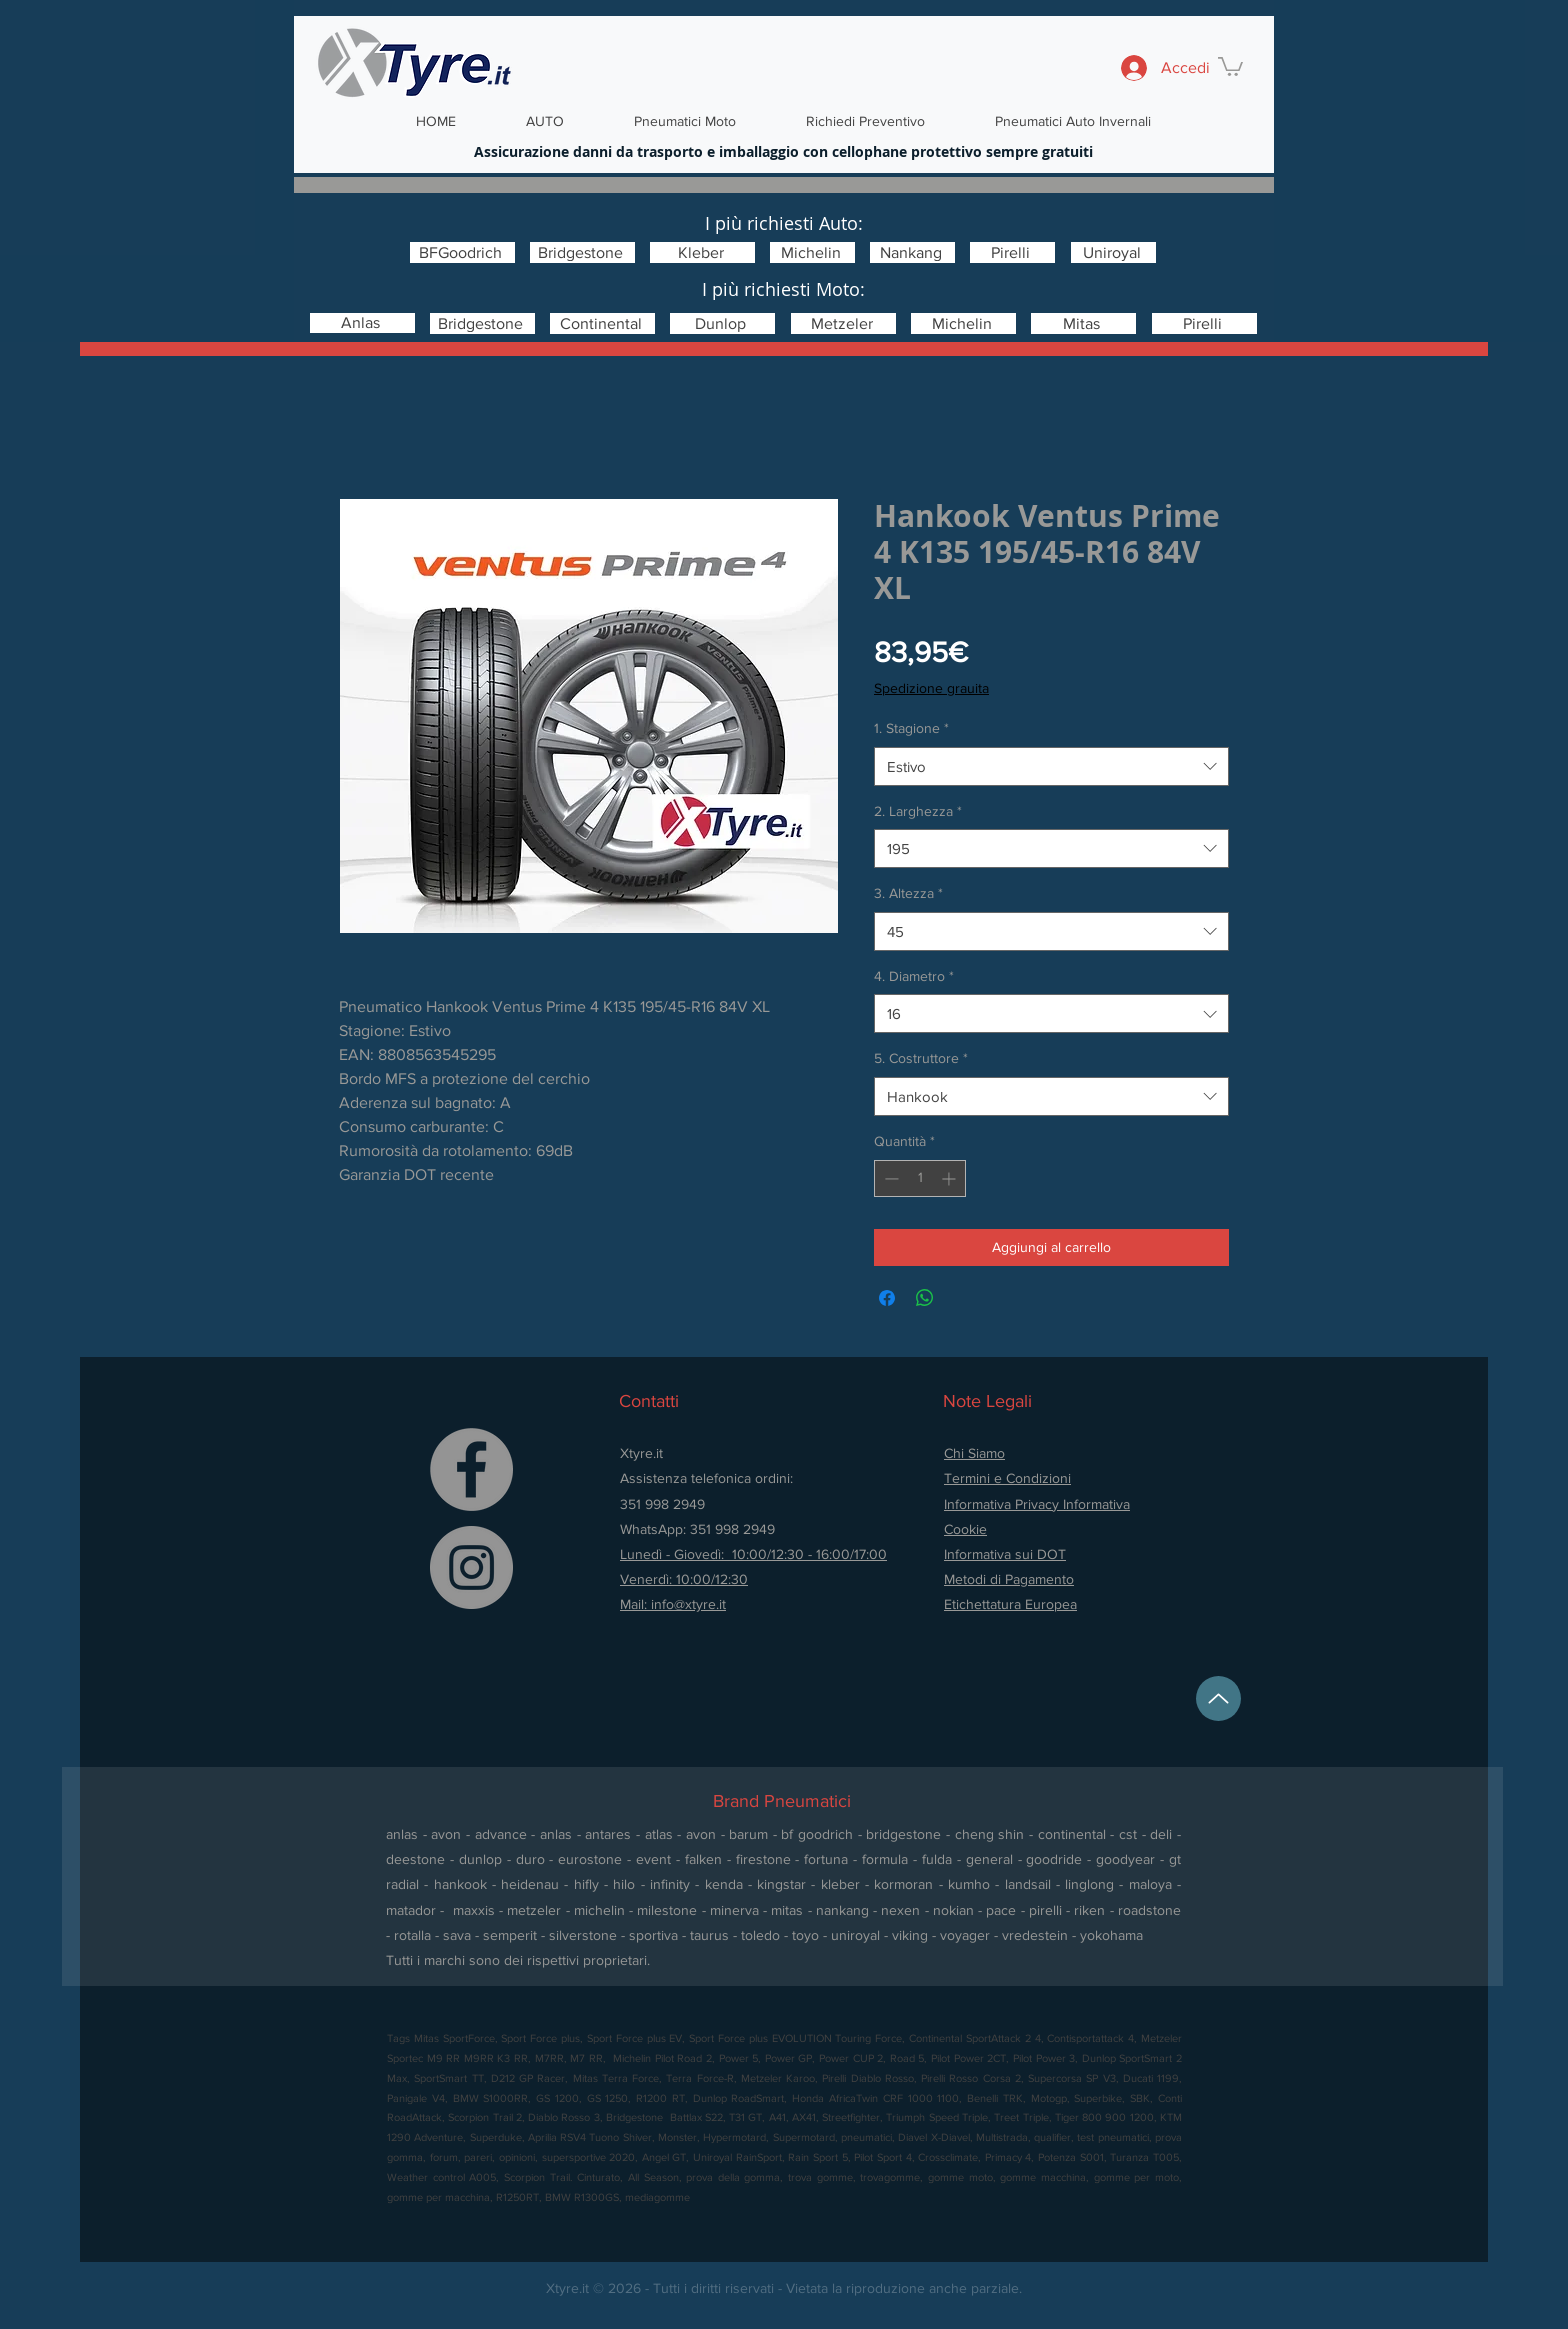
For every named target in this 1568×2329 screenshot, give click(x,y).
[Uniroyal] (1113, 252)
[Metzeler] (843, 323)
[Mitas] (1083, 323)
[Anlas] (362, 323)
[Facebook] (471, 1469)
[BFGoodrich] (462, 252)
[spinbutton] (920, 1178)
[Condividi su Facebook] (887, 1298)
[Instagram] (471, 1567)
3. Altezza (908, 893)
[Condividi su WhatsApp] (925, 1298)
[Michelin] (812, 252)
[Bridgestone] (582, 252)
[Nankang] (912, 252)
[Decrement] (889, 1178)
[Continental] (602, 323)
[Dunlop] (722, 323)
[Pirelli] (1012, 252)
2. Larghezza (918, 811)
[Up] (1218, 1698)
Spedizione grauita (931, 688)
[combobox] (1051, 766)
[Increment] (950, 1178)
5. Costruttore (921, 1058)
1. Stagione (911, 728)
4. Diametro (914, 976)
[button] (1230, 65)
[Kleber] (702, 252)
